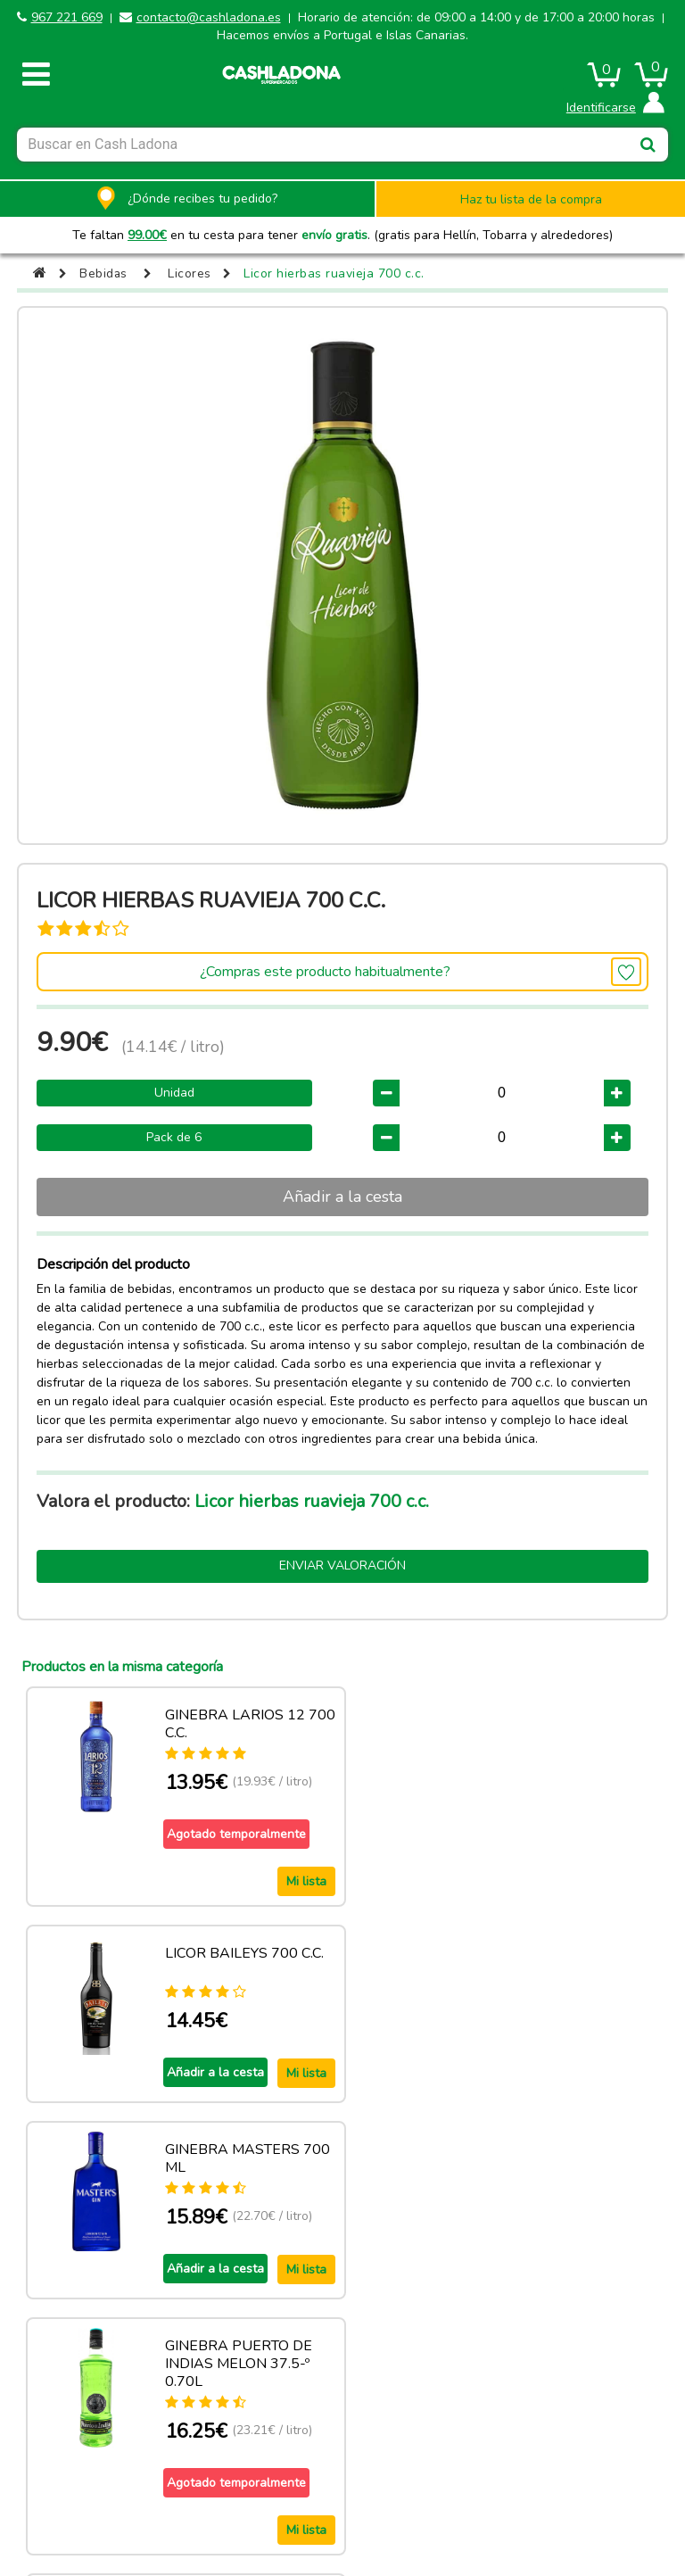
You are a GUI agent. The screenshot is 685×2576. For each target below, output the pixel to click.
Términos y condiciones (420, 2467)
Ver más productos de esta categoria (342, 2362)
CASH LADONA (204, 2513)
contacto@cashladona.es (208, 17)
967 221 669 (67, 17)
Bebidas (103, 273)
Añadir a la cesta (342, 1196)
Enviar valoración (342, 1565)
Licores (190, 273)
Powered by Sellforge (350, 2513)
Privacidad (574, 2467)
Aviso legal (110, 2467)
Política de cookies (265, 2467)
